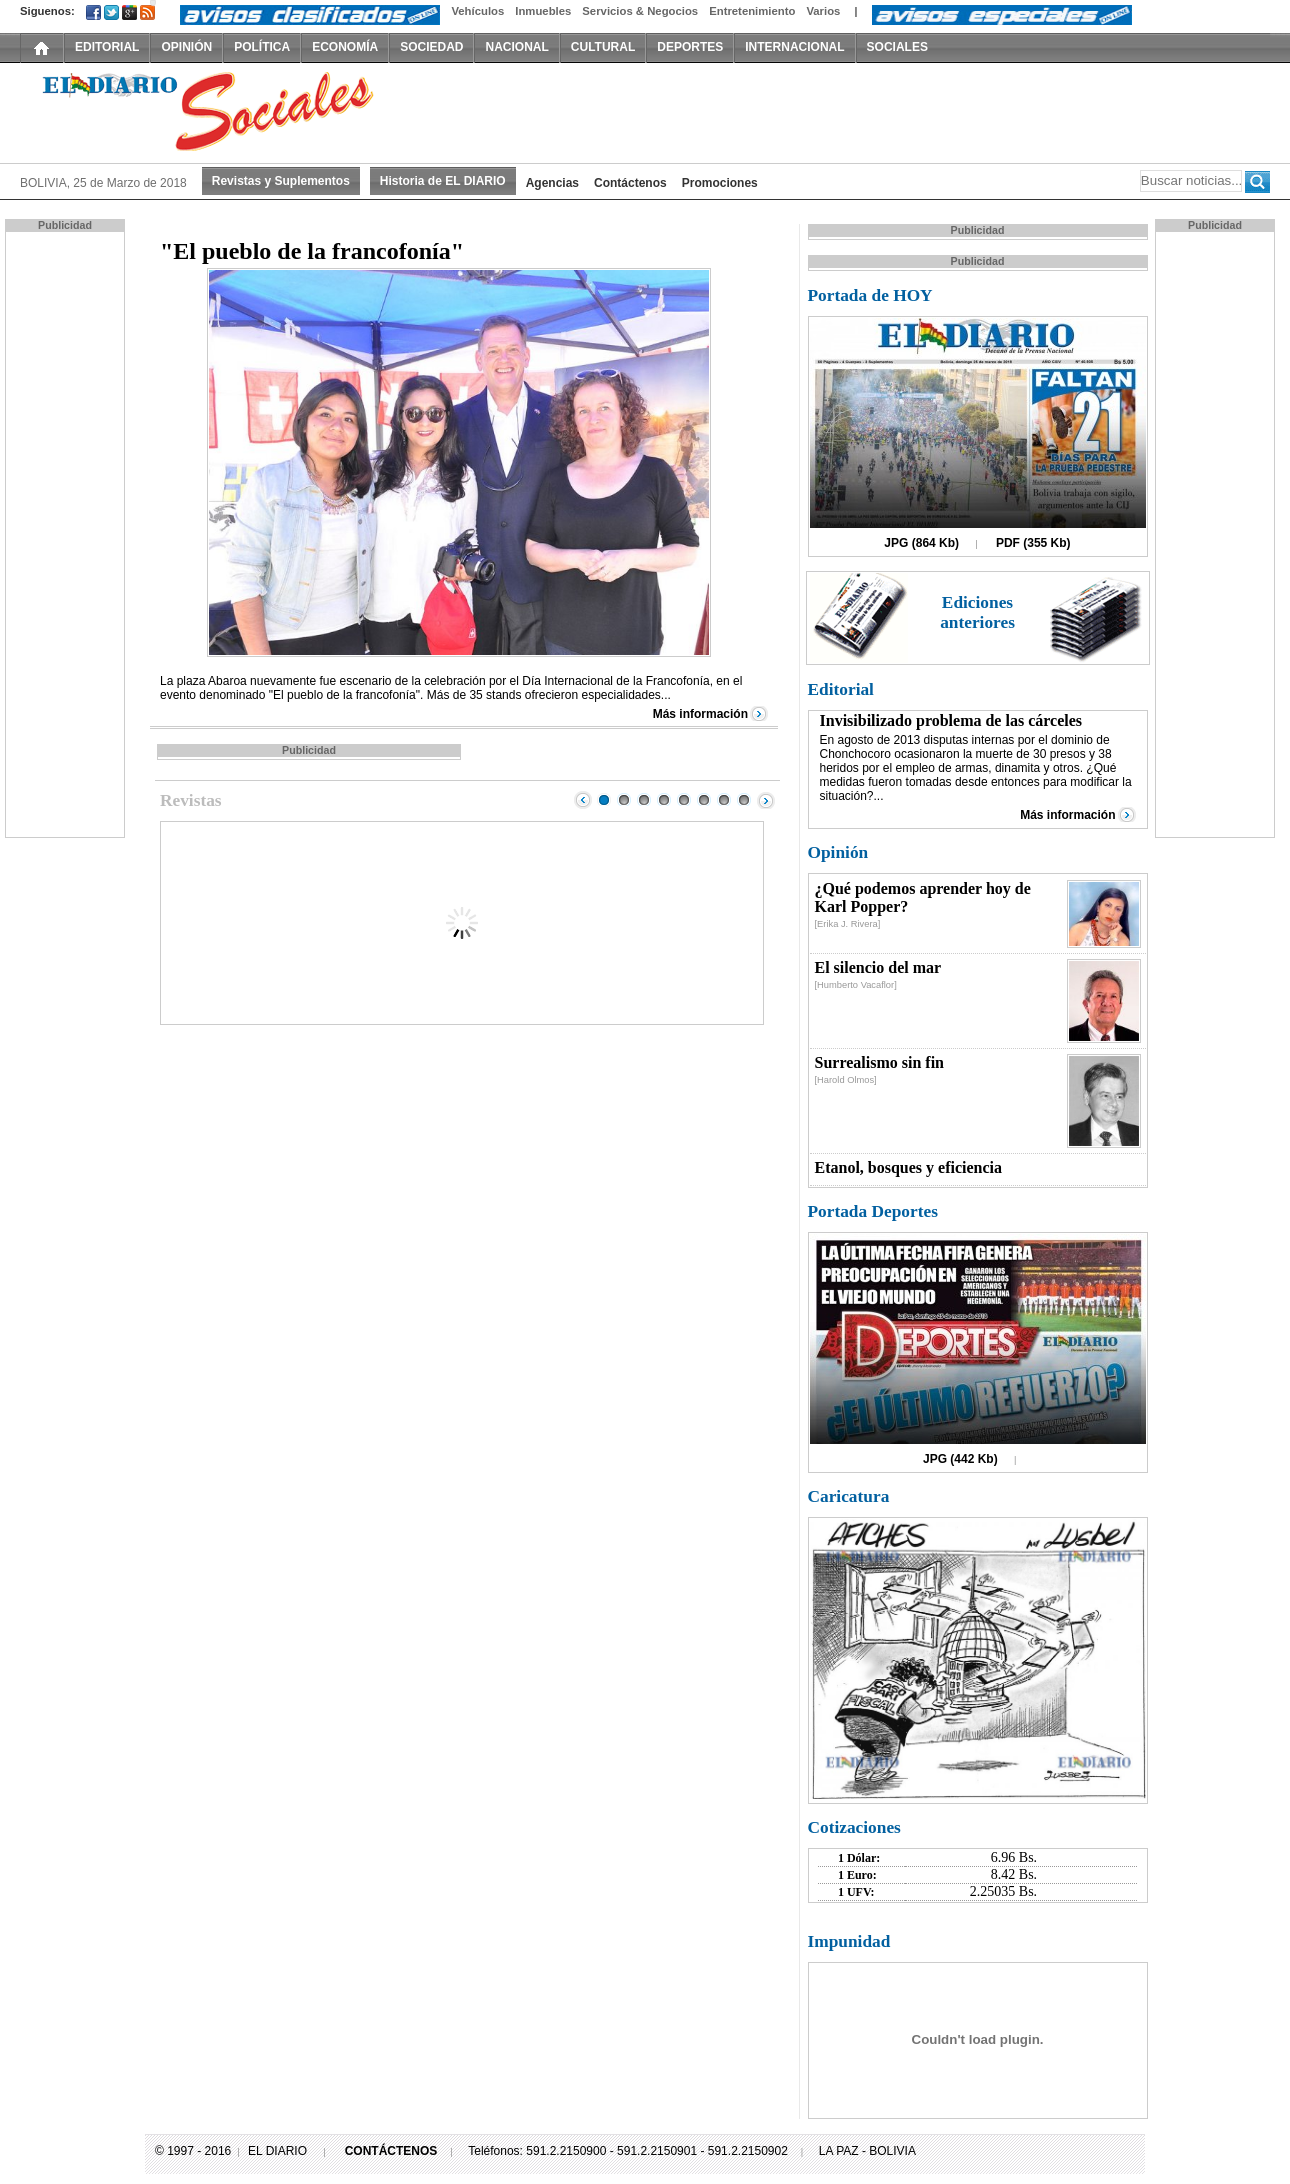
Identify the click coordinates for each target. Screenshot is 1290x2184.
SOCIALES (897, 47)
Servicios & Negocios (640, 11)
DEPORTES (690, 47)
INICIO (42, 47)
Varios (823, 11)
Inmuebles (543, 11)
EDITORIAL (107, 47)
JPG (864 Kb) (921, 543)
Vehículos (477, 11)
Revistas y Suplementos (281, 181)
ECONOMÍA (345, 47)
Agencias (552, 183)
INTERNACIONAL (794, 47)
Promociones (720, 183)
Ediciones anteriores (977, 612)
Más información (700, 714)
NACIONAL (516, 47)
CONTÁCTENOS (391, 2151)
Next (766, 800)
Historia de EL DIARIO (443, 181)
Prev (583, 800)
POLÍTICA (262, 47)
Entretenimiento (752, 11)
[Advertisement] (67, 533)
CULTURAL (603, 47)
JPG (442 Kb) (960, 1459)
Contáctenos (630, 183)
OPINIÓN (186, 47)
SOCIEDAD (431, 47)
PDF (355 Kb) (1033, 543)
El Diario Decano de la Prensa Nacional (245, 111)
